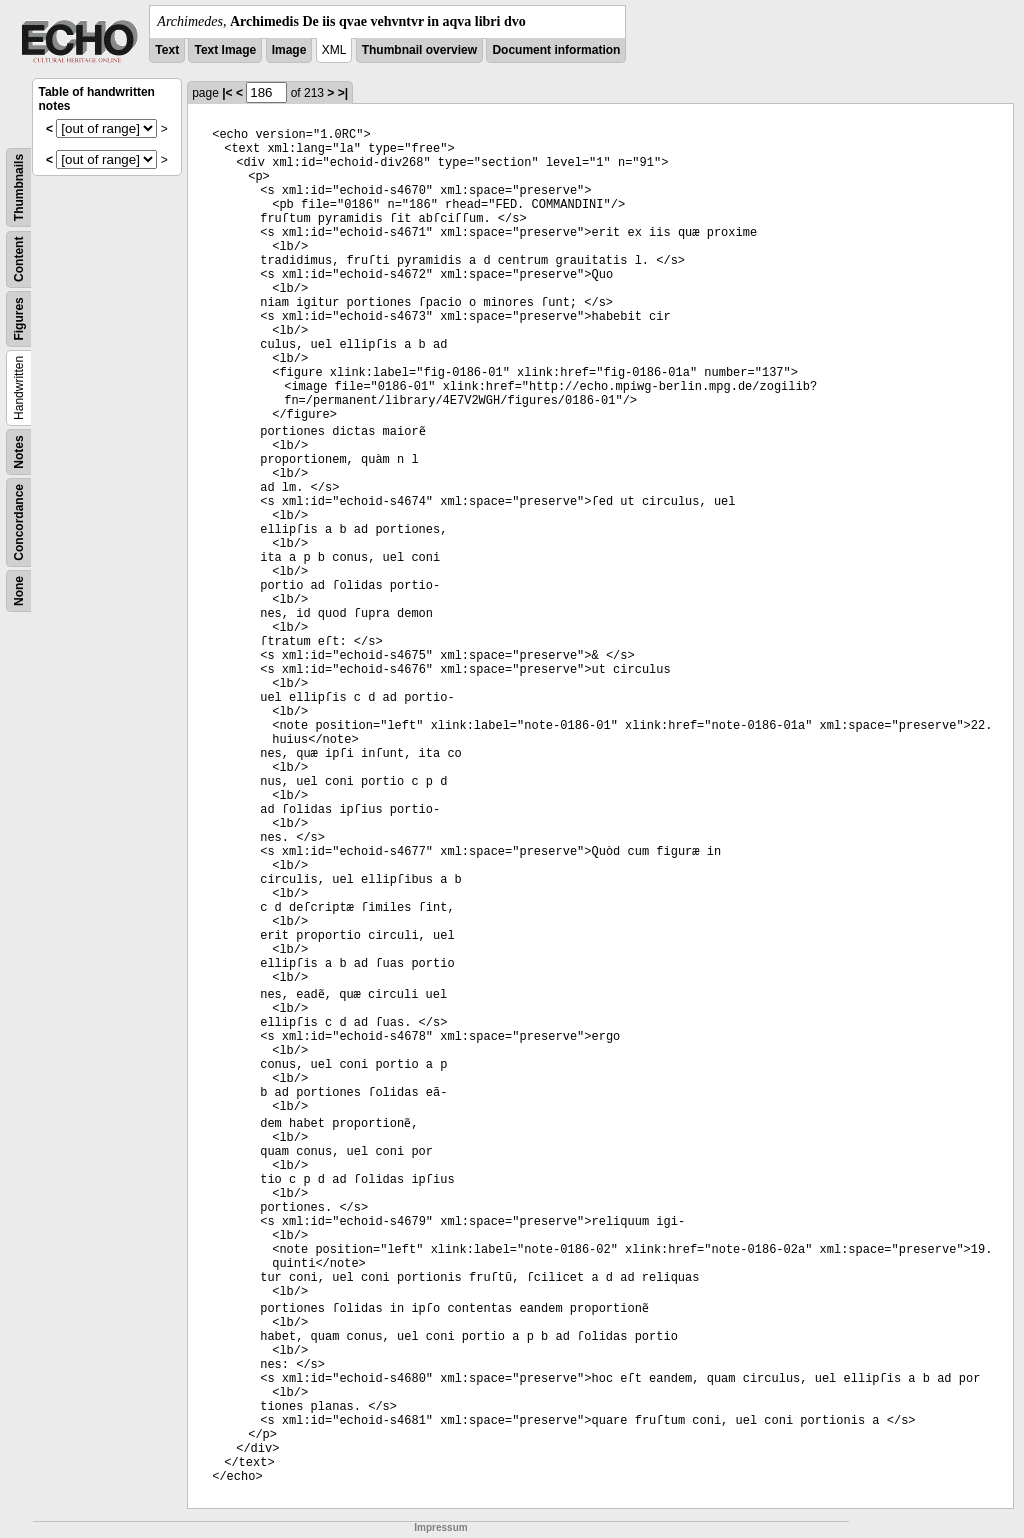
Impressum (440, 1527)
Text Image (225, 50)
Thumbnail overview (419, 50)
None (19, 591)
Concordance (19, 522)
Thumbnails (19, 187)
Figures (19, 318)
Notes (19, 451)
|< (227, 93)
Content (19, 259)
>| (343, 93)
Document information (556, 50)
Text (167, 50)
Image (289, 50)
